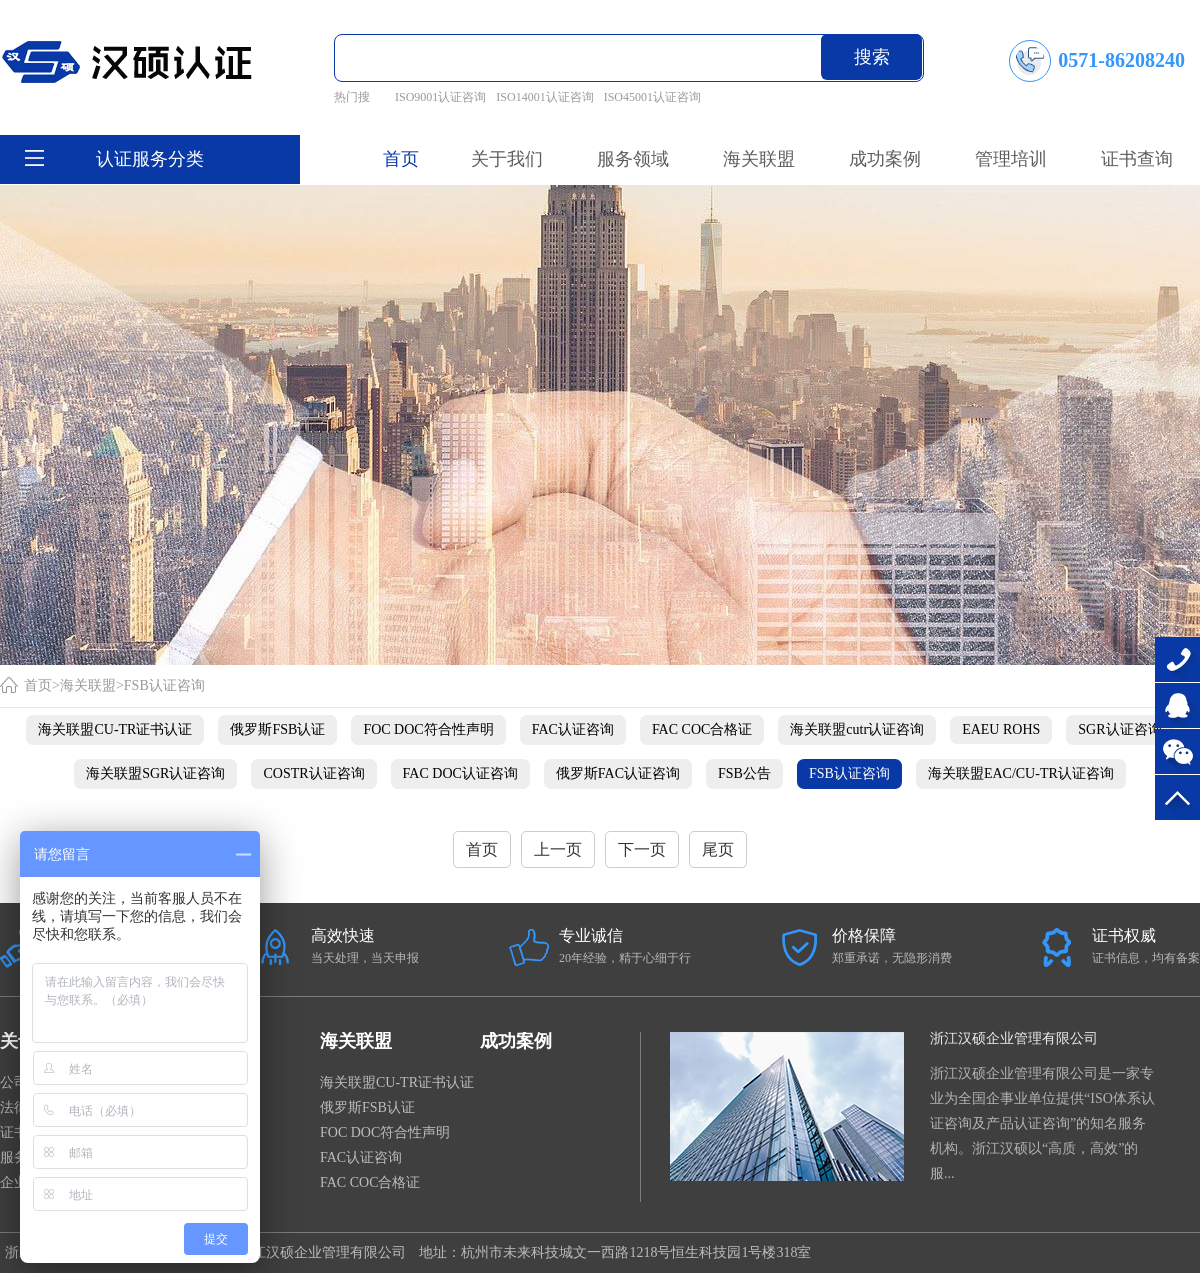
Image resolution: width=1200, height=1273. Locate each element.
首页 (401, 159)
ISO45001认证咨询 (652, 97)
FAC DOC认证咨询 (460, 773)
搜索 (872, 57)
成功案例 (516, 1041)
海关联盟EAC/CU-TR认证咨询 (1021, 773)
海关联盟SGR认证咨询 (155, 773)
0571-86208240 (1177, 659)
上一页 (558, 849)
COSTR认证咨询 (313, 773)
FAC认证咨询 (573, 729)
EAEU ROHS (1001, 729)
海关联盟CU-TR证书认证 (115, 729)
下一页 (642, 849)
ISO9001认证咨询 (440, 97)
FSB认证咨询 (164, 685)
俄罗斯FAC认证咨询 (618, 773)
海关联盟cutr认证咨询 (857, 729)
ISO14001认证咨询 (544, 97)
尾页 (718, 849)
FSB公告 (744, 773)
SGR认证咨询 (1119, 729)
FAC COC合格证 (702, 729)
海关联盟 (88, 685)
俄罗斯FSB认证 (277, 729)
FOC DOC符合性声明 (428, 729)
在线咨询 (1177, 705)
